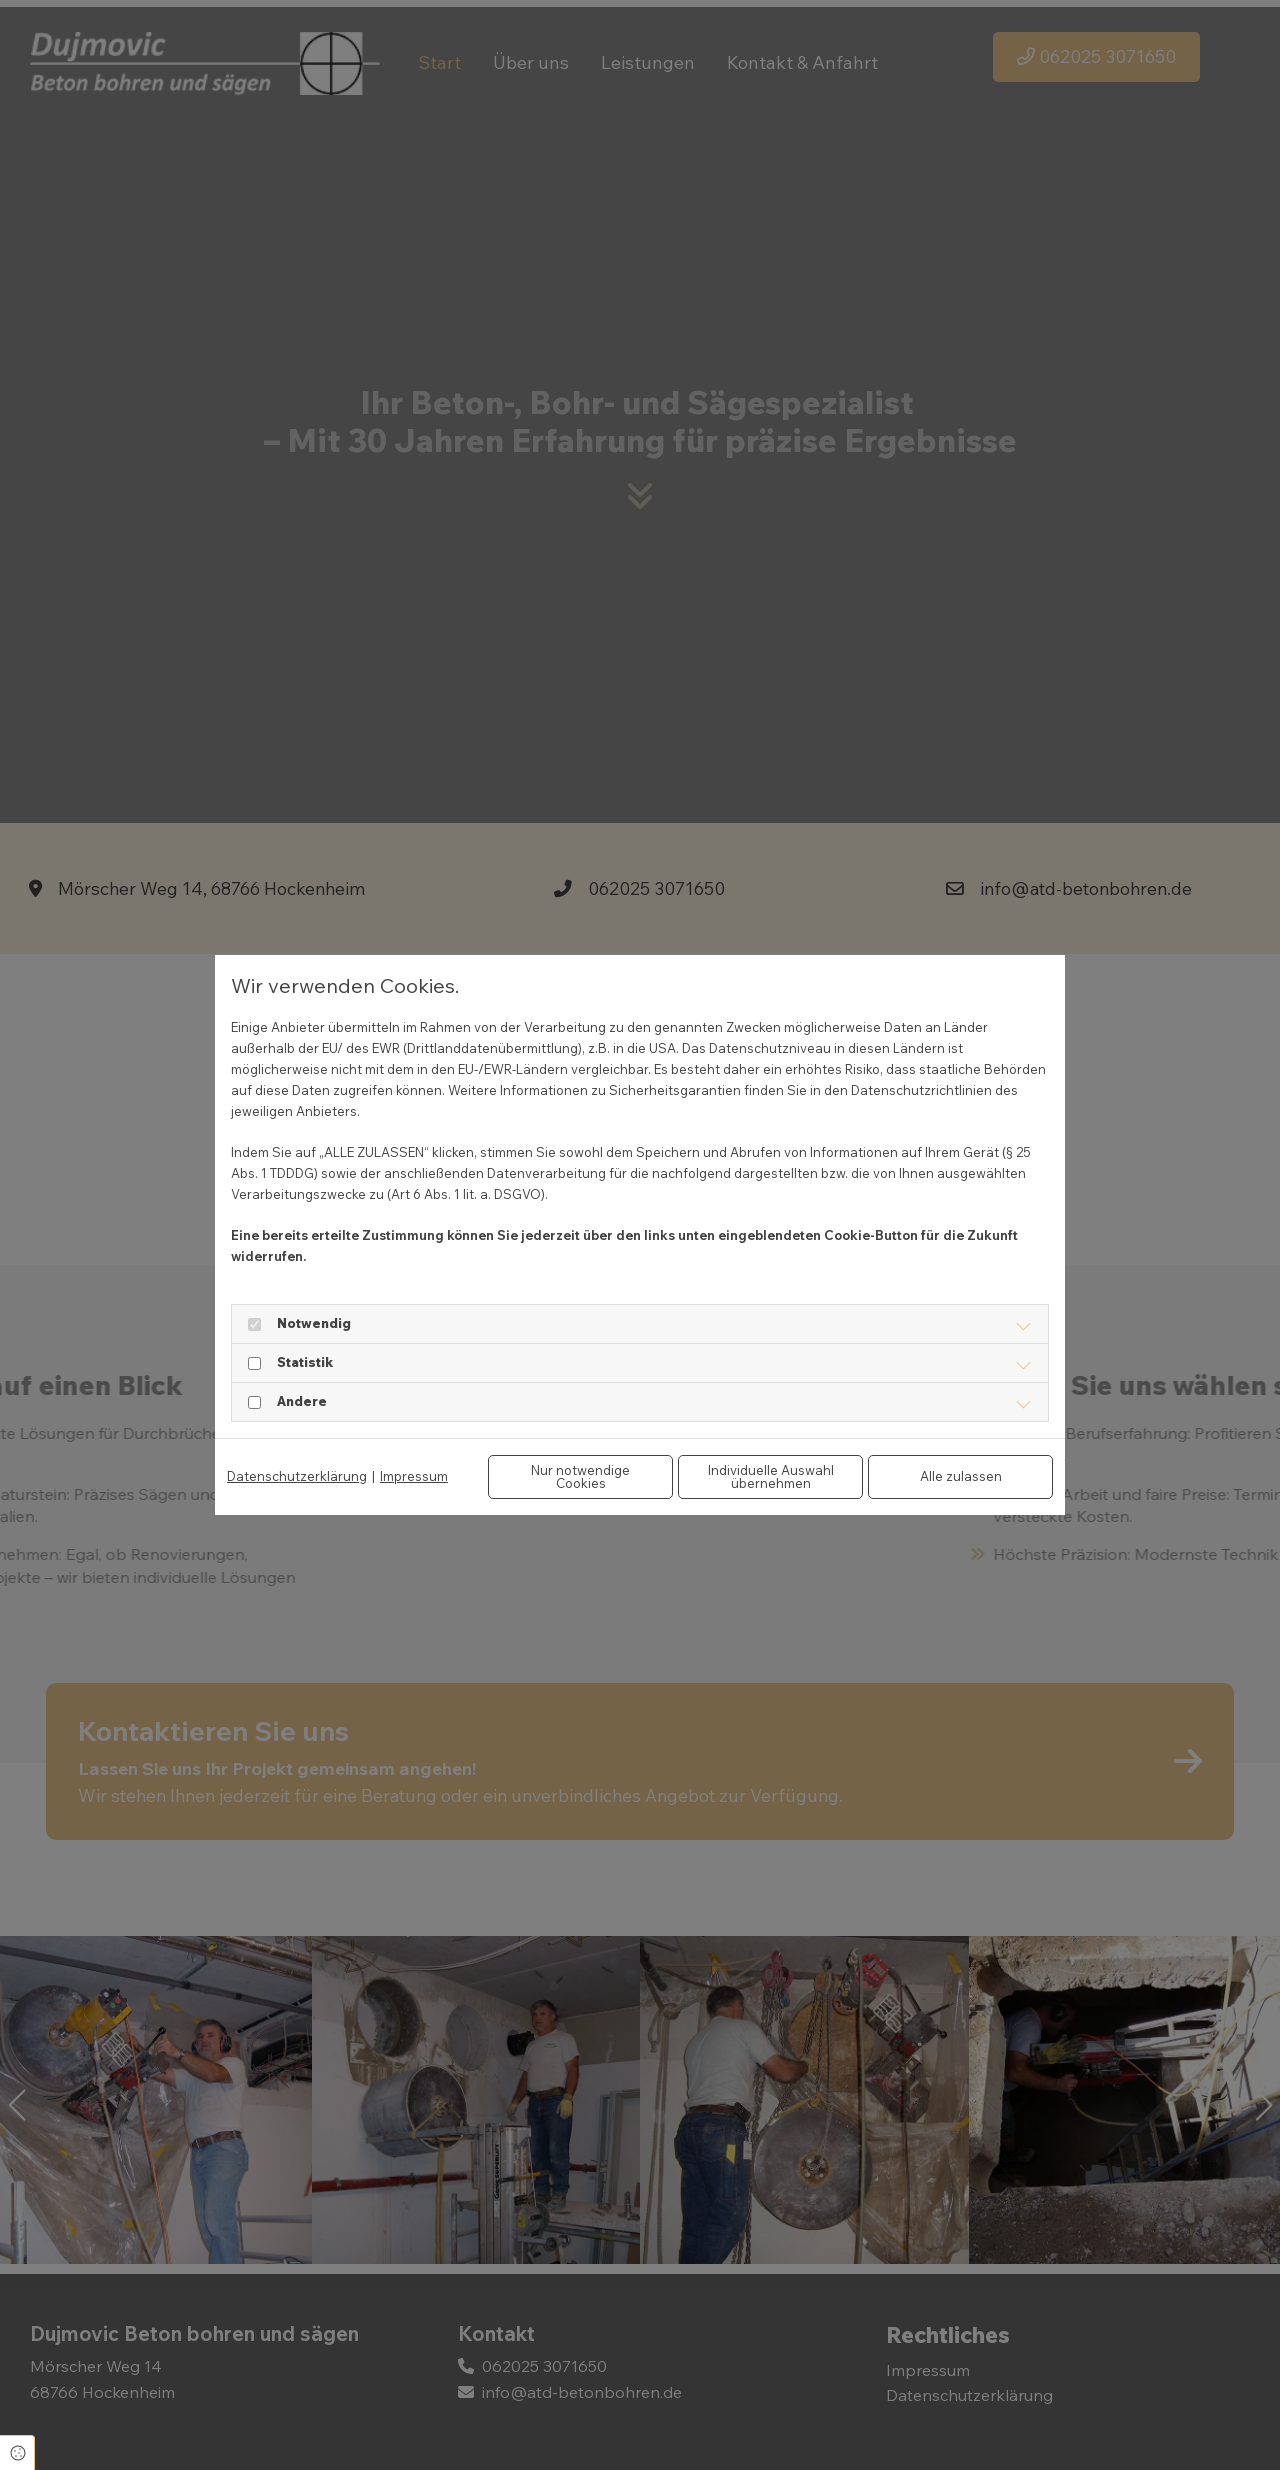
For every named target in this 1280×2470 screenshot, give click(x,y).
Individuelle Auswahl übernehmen (771, 1476)
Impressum (414, 1476)
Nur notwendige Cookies (580, 1476)
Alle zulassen (961, 1476)
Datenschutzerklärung (297, 1476)
